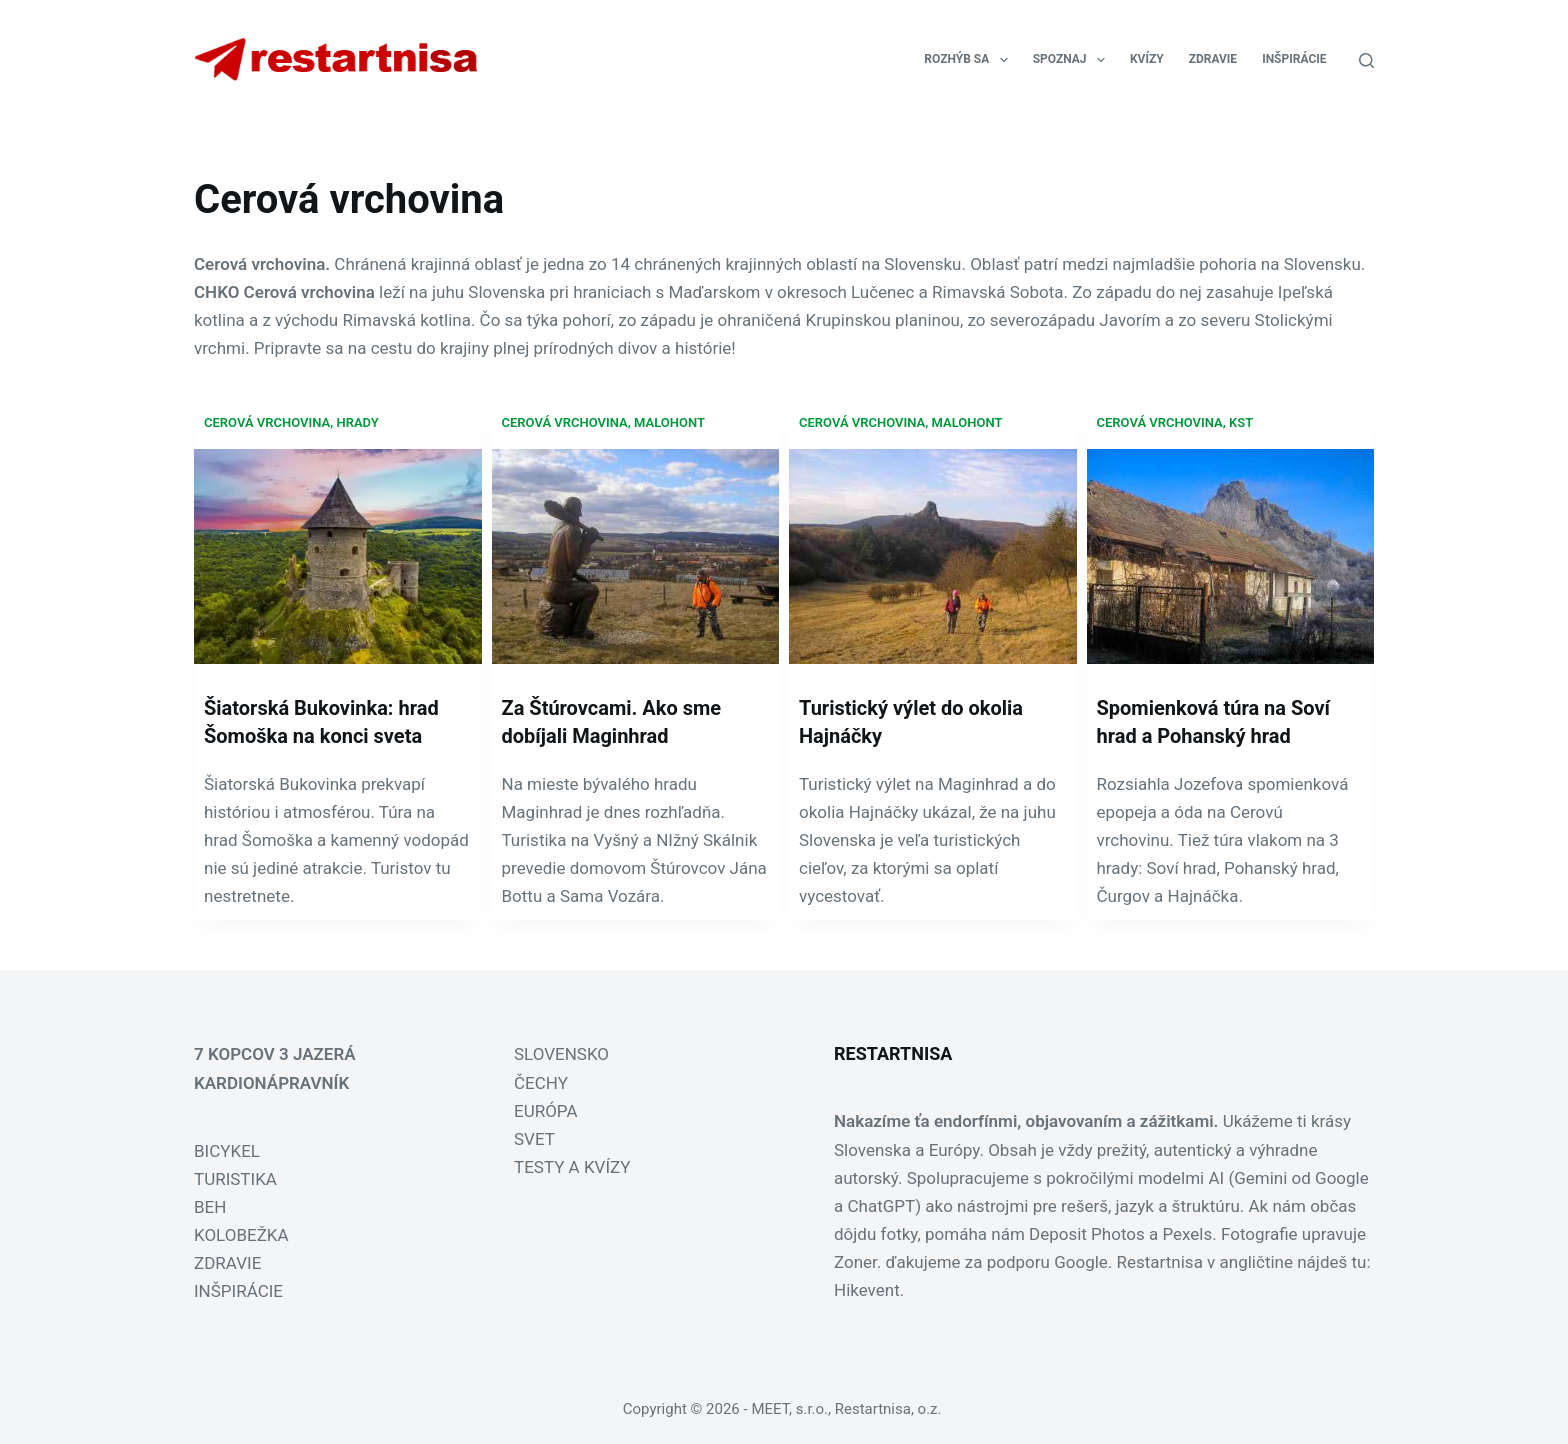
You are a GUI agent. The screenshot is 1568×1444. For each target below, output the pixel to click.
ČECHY (541, 1083)
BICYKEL (227, 1151)
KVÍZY (1147, 59)
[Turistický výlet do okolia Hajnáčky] (933, 557)
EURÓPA (546, 1111)
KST (1241, 422)
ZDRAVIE (1213, 59)
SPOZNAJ (1073, 60)
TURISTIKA (235, 1179)
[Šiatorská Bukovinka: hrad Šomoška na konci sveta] (338, 557)
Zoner (855, 1262)
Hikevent (867, 1290)
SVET (534, 1139)
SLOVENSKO (561, 1054)
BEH (210, 1207)
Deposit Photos (1087, 1234)
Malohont (669, 422)
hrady (357, 422)
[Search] (1366, 60)
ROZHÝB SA (969, 60)
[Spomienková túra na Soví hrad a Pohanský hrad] (1231, 557)
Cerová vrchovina (267, 422)
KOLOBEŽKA (241, 1235)
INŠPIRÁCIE (1294, 59)
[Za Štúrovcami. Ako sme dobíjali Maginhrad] (636, 557)
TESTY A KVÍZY (572, 1167)
